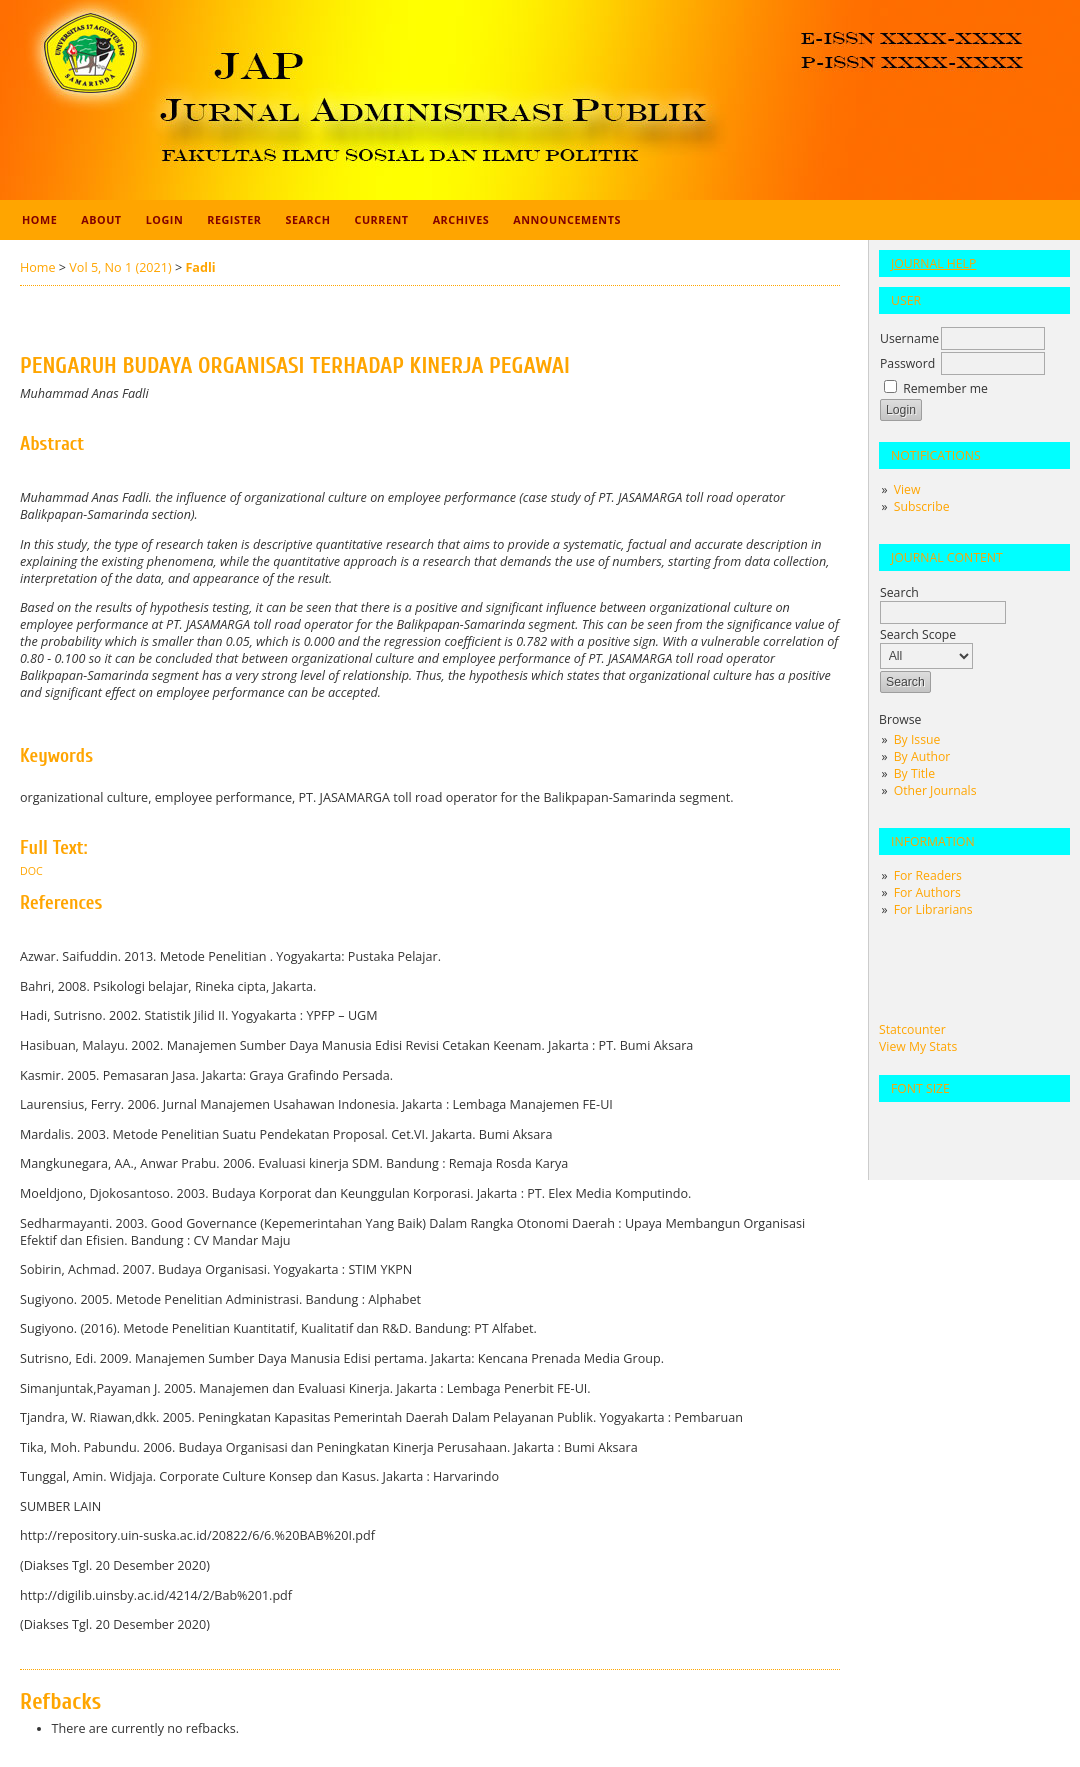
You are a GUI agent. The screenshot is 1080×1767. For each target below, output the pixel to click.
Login (165, 219)
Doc (31, 871)
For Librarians (933, 909)
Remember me (945, 388)
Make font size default (929, 1125)
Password (907, 363)
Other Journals (935, 790)
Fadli (200, 267)
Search (308, 219)
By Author (922, 756)
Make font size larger (961, 1125)
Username (909, 338)
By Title (914, 773)
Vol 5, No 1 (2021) (120, 267)
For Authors (927, 892)
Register (234, 219)
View (907, 489)
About (101, 219)
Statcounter (912, 1029)
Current (381, 219)
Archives (461, 219)
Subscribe (922, 506)
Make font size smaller (897, 1125)
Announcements (567, 219)
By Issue (917, 739)
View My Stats (918, 1046)
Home (39, 219)
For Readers (928, 875)
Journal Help (933, 263)
